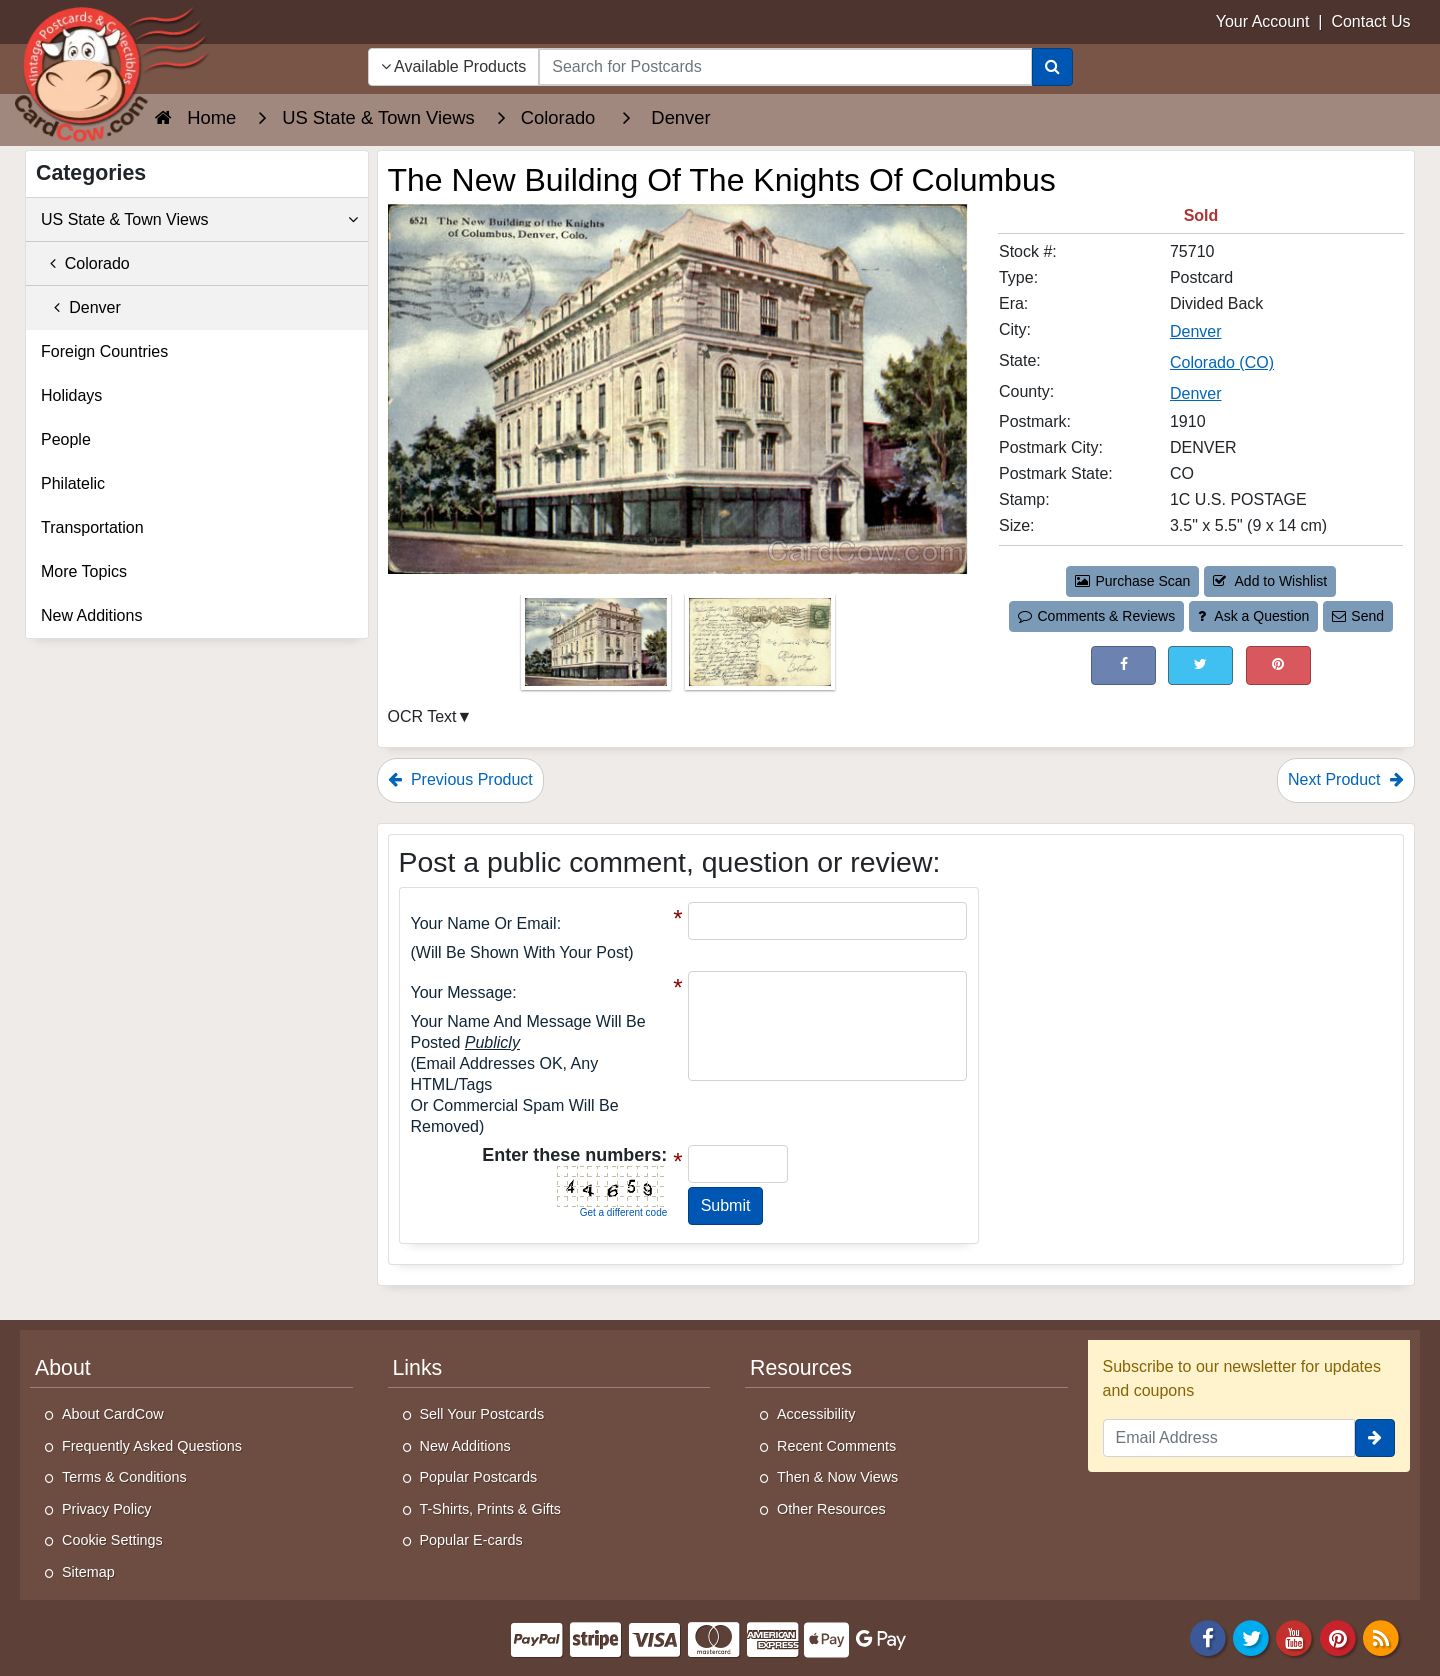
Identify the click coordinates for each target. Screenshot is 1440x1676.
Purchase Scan (1133, 581)
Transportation (92, 527)
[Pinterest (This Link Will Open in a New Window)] (1278, 665)
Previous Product (460, 779)
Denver (81, 307)
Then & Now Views (837, 1477)
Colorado (85, 263)
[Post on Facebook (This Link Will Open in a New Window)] (1123, 665)
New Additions (91, 615)
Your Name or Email (484, 923)
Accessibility (816, 1414)
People (66, 439)
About (63, 1368)
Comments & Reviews (1096, 616)
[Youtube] (1295, 1636)
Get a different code (624, 1212)
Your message (462, 992)
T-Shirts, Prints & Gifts (491, 1509)
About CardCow (113, 1414)
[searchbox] (785, 67)
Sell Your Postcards (482, 1414)
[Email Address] (1229, 1438)
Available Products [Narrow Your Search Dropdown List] (454, 66)
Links (418, 1368)
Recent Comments (836, 1446)
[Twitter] (1251, 1636)
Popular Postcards (479, 1477)
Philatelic (73, 483)
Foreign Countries (104, 351)
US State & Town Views (199, 220)
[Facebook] (1208, 1636)
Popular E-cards (471, 1540)
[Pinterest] (1338, 1636)
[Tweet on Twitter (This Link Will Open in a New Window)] (1200, 665)
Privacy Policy (107, 1509)
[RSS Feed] (1381, 1636)
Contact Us (1370, 21)
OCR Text (422, 716)
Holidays (71, 395)
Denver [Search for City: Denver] (1196, 331)
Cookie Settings (112, 1540)
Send (1358, 616)
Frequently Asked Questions (152, 1446)
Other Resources (831, 1509)
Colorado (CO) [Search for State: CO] (1222, 362)
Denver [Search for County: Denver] (1196, 393)
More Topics (84, 571)
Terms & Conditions (124, 1477)
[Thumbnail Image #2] (760, 648)
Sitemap (88, 1572)
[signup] (1375, 1438)
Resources (801, 1368)
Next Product (1346, 779)
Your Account (1263, 21)
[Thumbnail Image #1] (598, 648)
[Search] (1052, 67)
